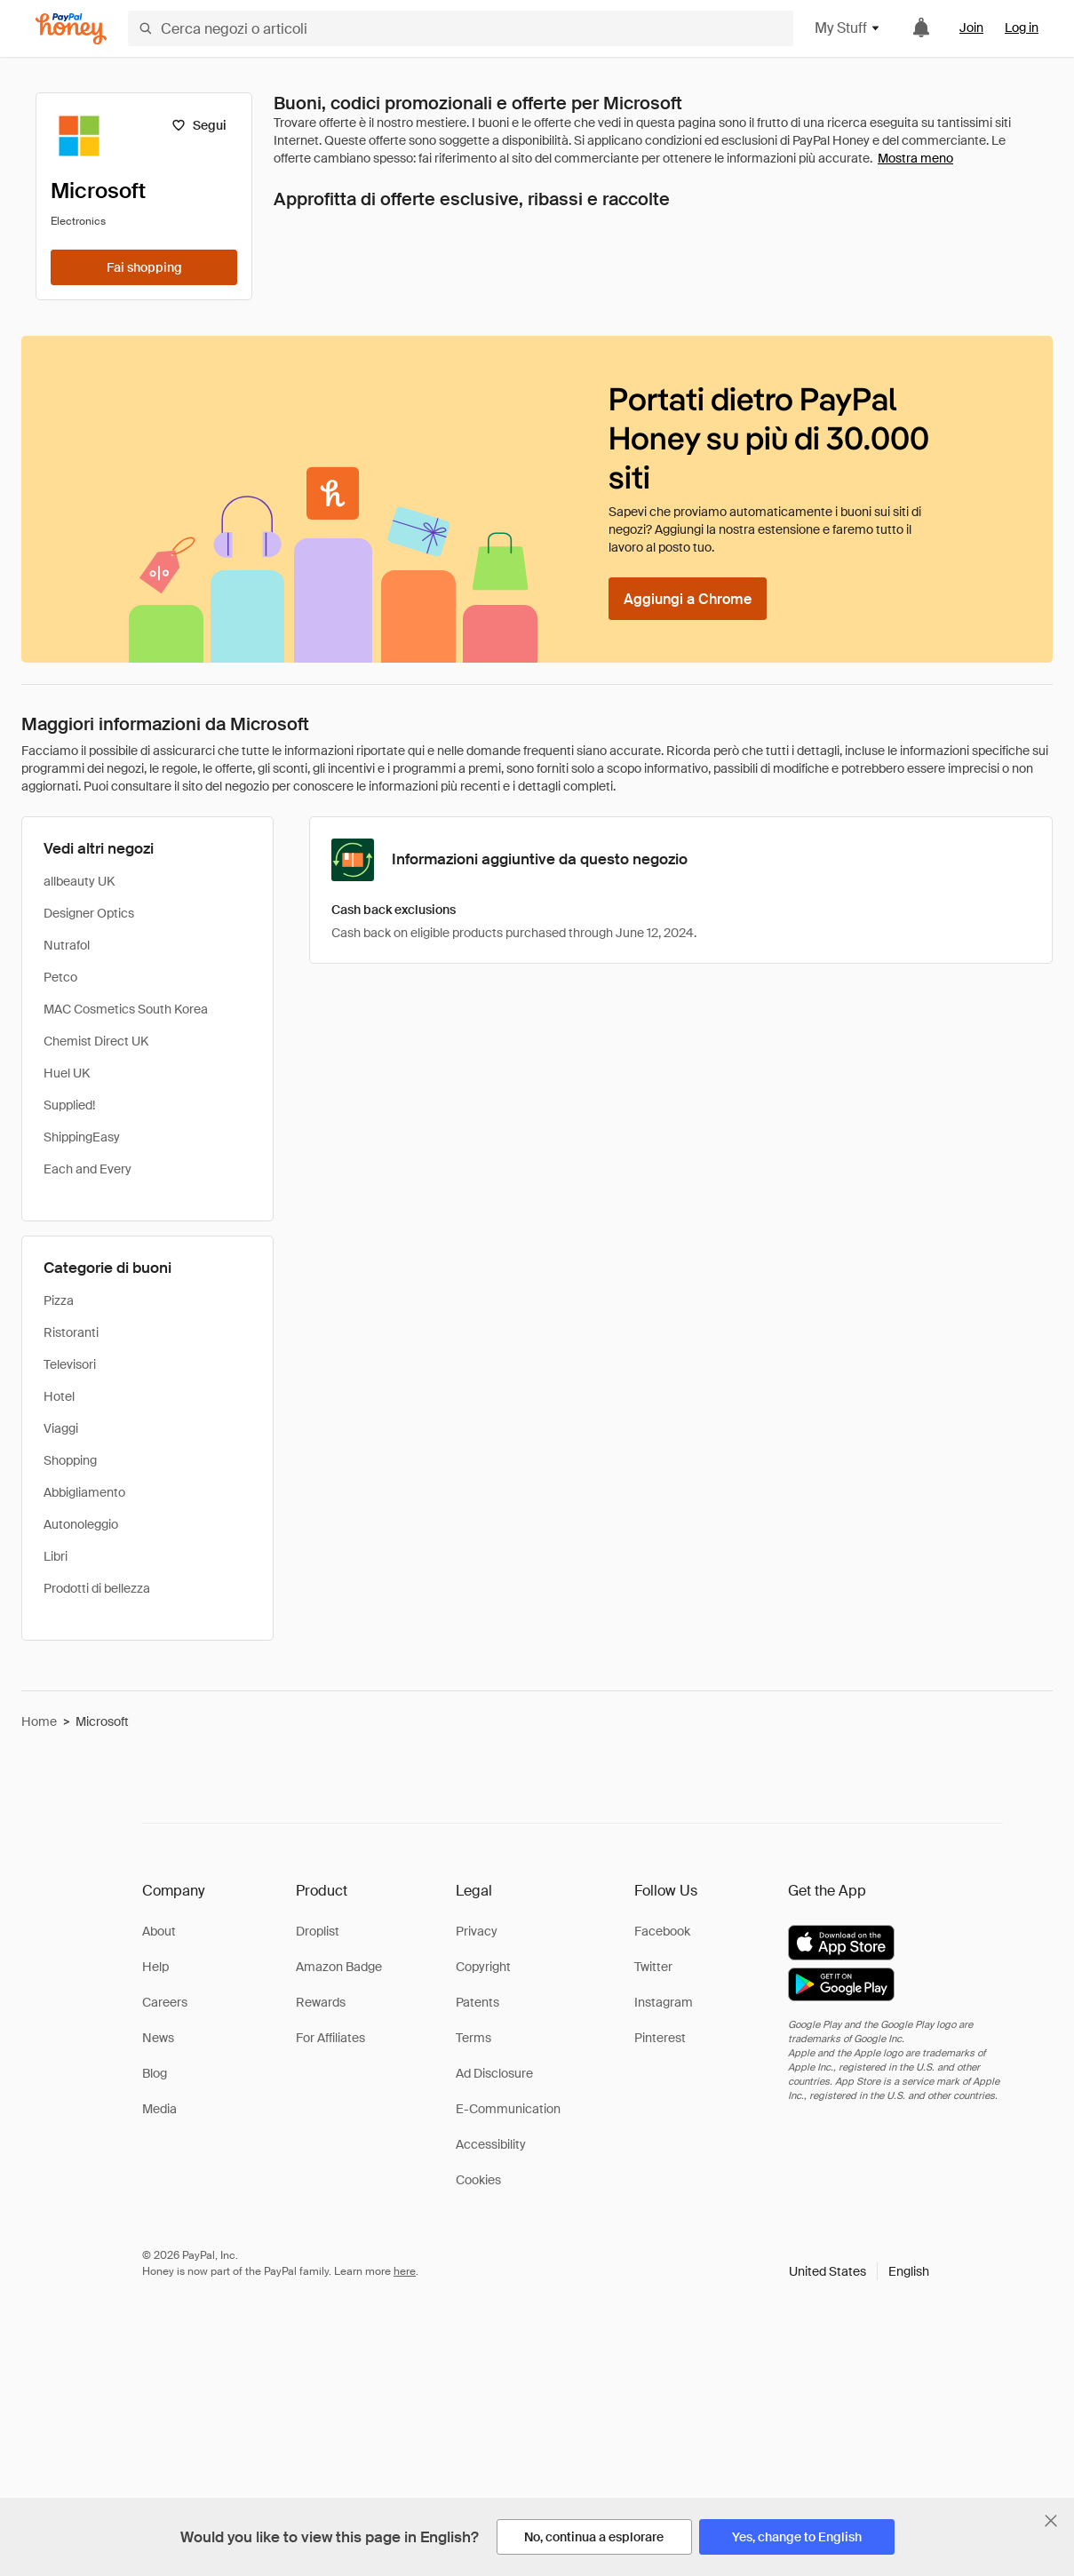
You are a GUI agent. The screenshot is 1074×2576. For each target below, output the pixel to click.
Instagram (663, 2002)
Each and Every (87, 1169)
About (159, 1931)
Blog (154, 2073)
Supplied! (69, 1105)
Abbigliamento (84, 1492)
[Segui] (198, 125)
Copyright (483, 1967)
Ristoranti (71, 1332)
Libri (56, 1556)
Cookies (478, 2180)
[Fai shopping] (144, 267)
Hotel (59, 1396)
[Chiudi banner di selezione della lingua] (1050, 2520)
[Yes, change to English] (797, 2537)
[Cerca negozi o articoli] (460, 28)
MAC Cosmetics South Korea (126, 1009)
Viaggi (61, 1428)
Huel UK (67, 1073)
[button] (859, 2271)
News (158, 2038)
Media (159, 2109)
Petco (60, 977)
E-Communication (508, 2109)
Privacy (476, 1931)
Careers (164, 2002)
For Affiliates (330, 2038)
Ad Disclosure (494, 2073)
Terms (473, 2038)
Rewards (321, 2002)
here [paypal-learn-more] (405, 2271)
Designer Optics (89, 913)
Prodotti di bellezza (97, 1588)
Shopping (70, 1460)
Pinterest (660, 2038)
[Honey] (71, 28)
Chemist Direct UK (96, 1041)
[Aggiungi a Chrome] (688, 598)
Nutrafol (67, 945)
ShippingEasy (82, 1137)
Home (39, 1721)
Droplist (317, 1931)
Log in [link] (1021, 28)
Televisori (70, 1364)
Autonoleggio (81, 1524)
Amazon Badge (339, 1967)
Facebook (662, 1931)
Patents (477, 2002)
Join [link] (971, 28)
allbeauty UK (79, 881)
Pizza (59, 1300)
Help (155, 1967)
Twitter (653, 1967)
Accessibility (491, 2144)
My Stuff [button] (848, 28)
